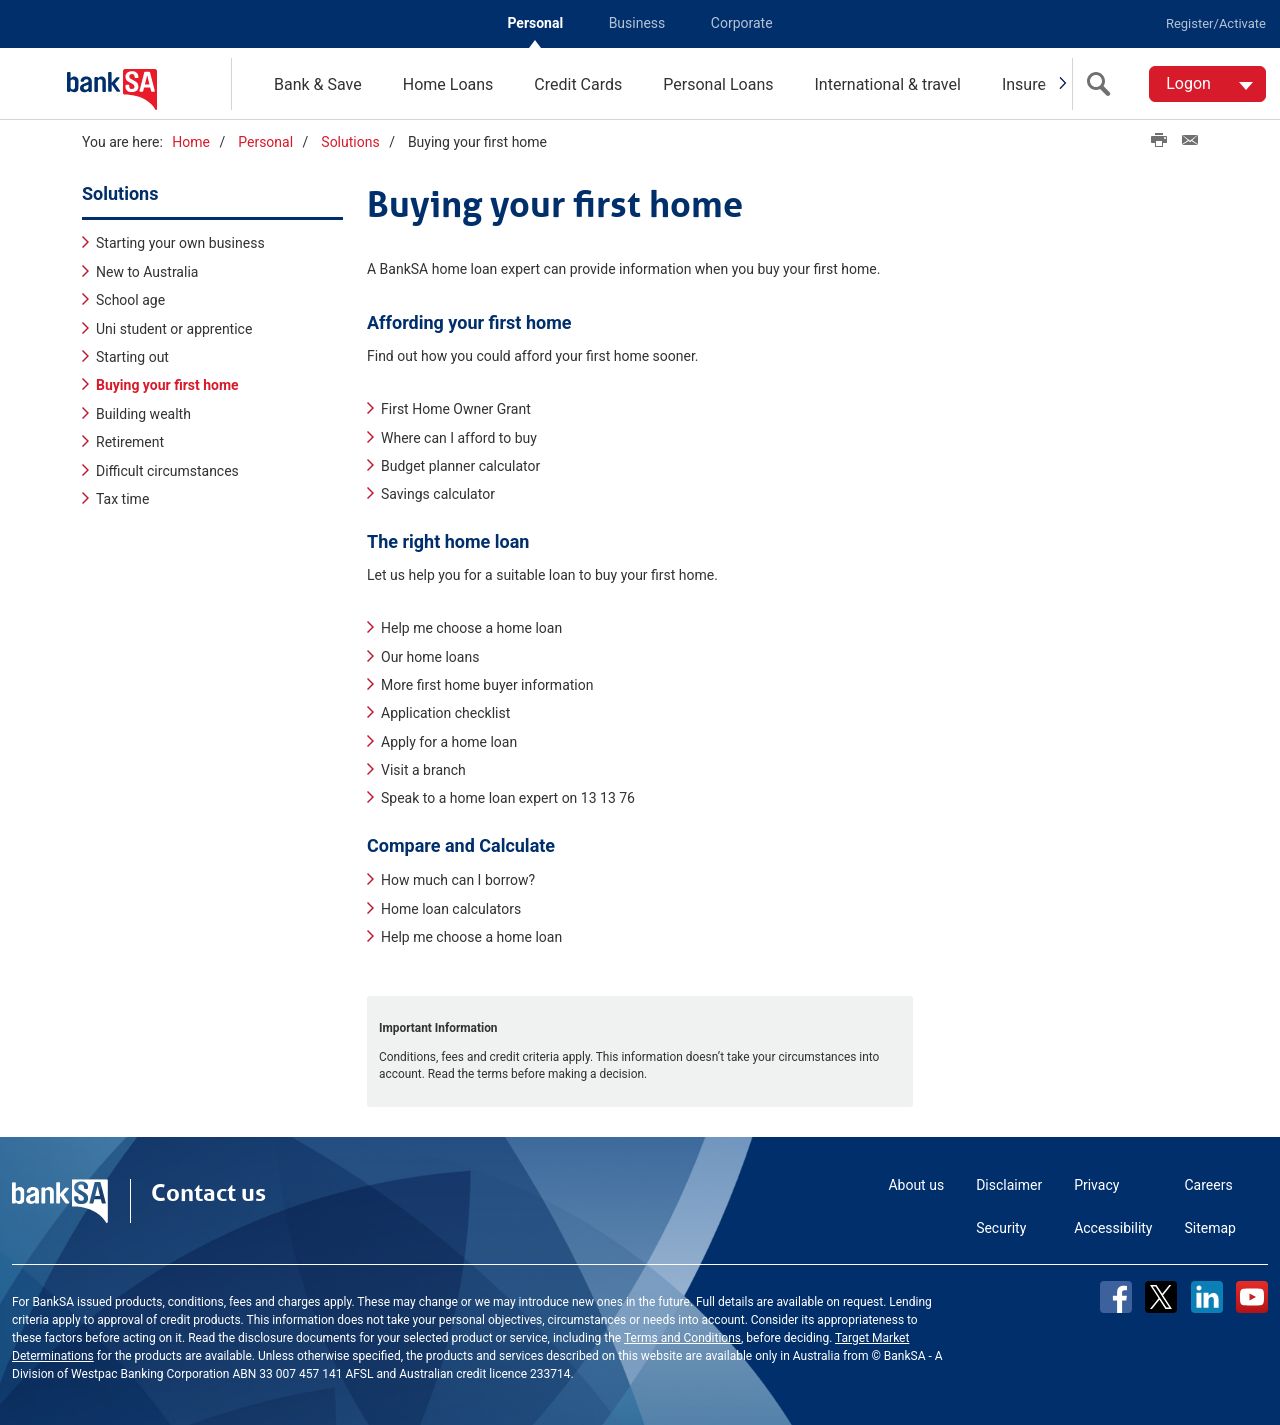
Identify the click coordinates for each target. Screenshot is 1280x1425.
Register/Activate (1216, 23)
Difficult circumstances (167, 471)
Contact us (208, 1193)
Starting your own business (180, 243)
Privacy (1096, 1185)
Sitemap (1210, 1228)
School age (130, 300)
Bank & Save (318, 84)
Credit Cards (578, 84)
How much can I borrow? (458, 880)
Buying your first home (167, 385)
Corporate (742, 23)
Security (1001, 1228)
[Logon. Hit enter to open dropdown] (1207, 84)
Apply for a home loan (449, 742)
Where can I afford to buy (459, 438)
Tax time (122, 499)
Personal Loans (718, 84)
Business (637, 23)
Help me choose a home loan (471, 628)
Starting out (132, 357)
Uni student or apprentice (174, 329)
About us (916, 1185)
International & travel (887, 84)
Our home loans (430, 657)
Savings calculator (438, 494)
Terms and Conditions (682, 1338)
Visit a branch (423, 770)
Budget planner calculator (460, 466)
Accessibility (1113, 1228)
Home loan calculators (451, 909)
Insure (1024, 84)
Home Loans (448, 84)
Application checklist (445, 713)
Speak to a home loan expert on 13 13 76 (508, 798)
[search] (1103, 84)
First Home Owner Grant (456, 409)
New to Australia (147, 272)
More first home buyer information (487, 685)
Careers (1209, 1185)
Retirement (130, 442)
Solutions (350, 142)
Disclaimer (1009, 1185)
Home (191, 142)
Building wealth (143, 414)
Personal (535, 23)
